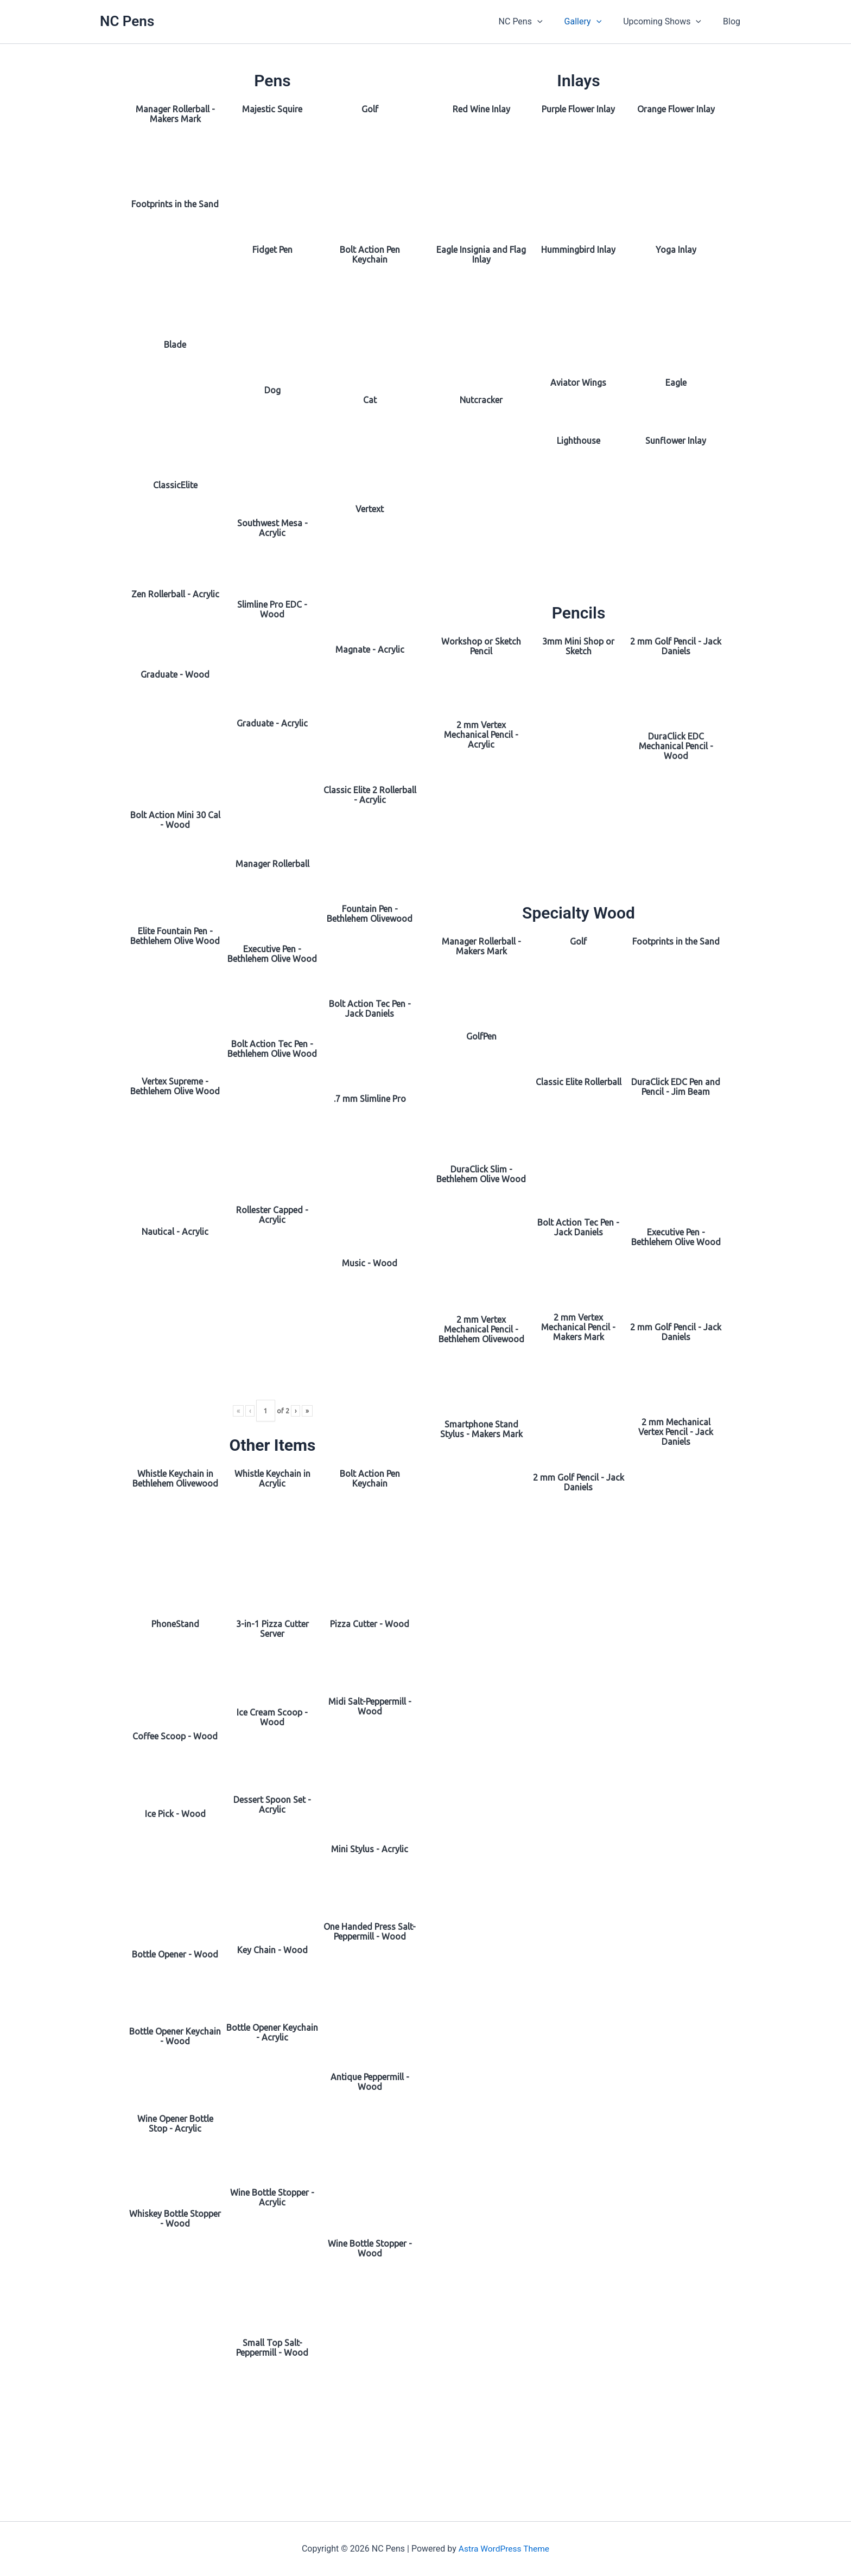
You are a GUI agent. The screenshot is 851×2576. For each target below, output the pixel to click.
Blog (733, 21)
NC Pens (127, 21)
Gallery (594, 21)
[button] (552, 21)
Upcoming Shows (669, 21)
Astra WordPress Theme (503, 2548)
